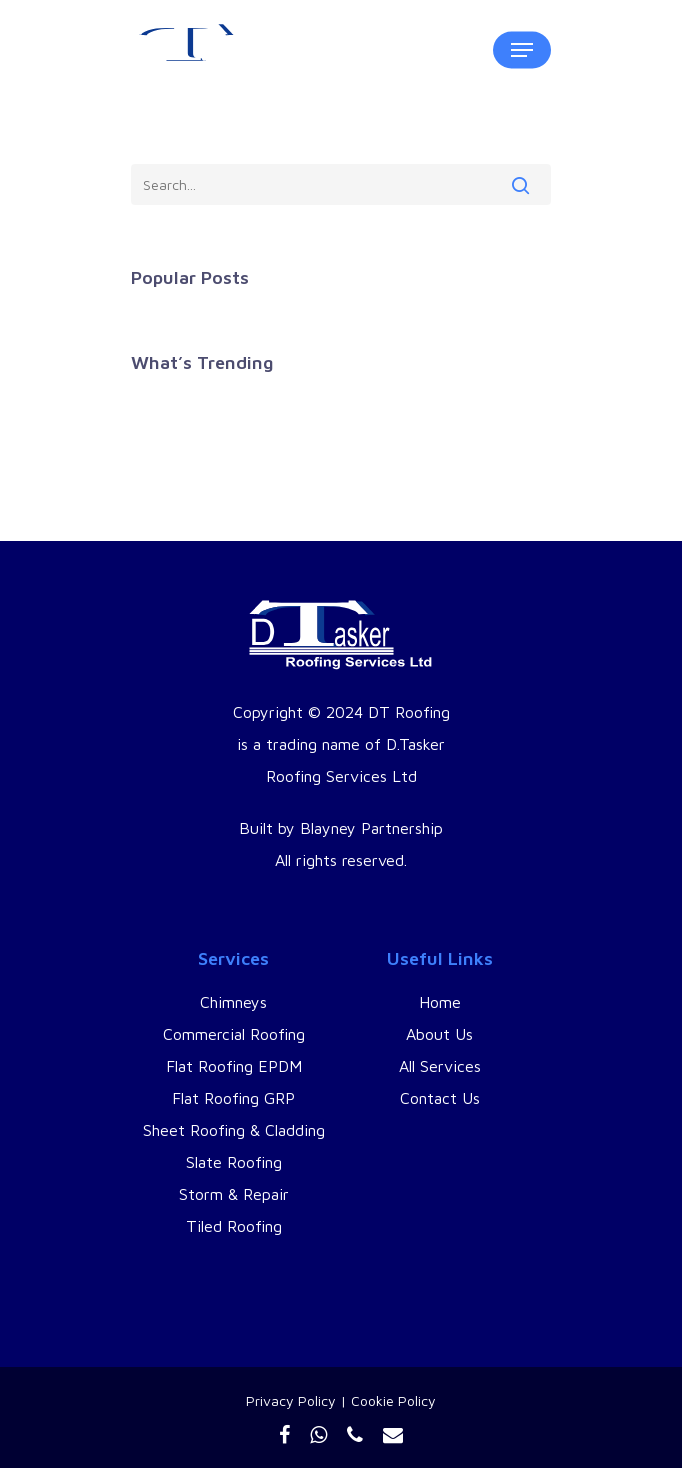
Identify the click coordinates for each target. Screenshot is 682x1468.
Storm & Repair (234, 1194)
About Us (439, 1034)
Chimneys (233, 1002)
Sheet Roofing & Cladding (234, 1130)
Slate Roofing (234, 1162)
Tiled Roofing (234, 1226)
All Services (440, 1066)
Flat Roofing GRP (233, 1098)
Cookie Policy (393, 1400)
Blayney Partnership (371, 828)
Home (440, 1002)
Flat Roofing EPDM (234, 1066)
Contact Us (440, 1098)
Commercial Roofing (234, 1034)
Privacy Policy (291, 1400)
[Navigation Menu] (522, 50)
